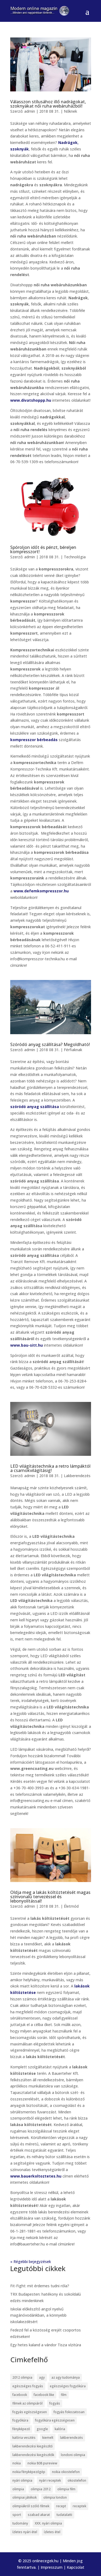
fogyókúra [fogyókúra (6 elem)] (20, 2420)
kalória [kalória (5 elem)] (60, 2429)
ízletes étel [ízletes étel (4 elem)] (52, 2532)
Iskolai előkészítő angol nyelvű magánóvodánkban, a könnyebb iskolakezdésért (38, 2315)
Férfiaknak (73, 1049)
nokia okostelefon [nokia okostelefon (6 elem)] (66, 2472)
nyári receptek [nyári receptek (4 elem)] (50, 2480)
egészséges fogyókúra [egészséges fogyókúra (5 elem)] (68, 2386)
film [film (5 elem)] (64, 2394)
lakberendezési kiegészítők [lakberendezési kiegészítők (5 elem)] (33, 2455)
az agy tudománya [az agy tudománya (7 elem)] (65, 2377)
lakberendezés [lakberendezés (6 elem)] (71, 2437)
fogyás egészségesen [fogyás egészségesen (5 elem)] (29, 2412)
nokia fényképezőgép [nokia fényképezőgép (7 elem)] (28, 2472)
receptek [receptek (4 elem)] (79, 2506)
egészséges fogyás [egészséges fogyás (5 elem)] (27, 2386)
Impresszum (51, 2567)
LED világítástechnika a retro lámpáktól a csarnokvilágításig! (50, 1468)
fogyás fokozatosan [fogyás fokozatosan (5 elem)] (69, 2412)
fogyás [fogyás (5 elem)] (54, 2403)
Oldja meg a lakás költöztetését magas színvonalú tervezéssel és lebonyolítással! (50, 1896)
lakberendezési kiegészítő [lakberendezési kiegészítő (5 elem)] (32, 2446)
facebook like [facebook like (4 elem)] (44, 2394)
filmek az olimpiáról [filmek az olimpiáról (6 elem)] (27, 2403)
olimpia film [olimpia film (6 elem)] (66, 2489)
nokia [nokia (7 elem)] (16, 2463)
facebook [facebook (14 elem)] (19, 2394)
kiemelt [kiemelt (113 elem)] (47, 2437)
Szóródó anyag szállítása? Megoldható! (50, 1044)
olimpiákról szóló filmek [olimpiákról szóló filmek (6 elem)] (30, 2506)
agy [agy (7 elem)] (42, 2377)
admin (29, 111)
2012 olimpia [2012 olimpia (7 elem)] (22, 2377)
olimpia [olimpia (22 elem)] (18, 2489)
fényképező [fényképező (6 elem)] (21, 2429)
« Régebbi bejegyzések (30, 2261)
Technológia (75, 556)
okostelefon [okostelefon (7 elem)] (77, 2480)
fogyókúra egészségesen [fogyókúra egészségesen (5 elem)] (55, 2420)
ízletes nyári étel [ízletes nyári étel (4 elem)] (24, 2532)
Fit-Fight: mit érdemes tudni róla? (39, 2285)
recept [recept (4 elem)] (61, 2506)
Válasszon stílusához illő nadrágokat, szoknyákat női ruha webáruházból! (48, 104)
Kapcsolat (75, 2567)
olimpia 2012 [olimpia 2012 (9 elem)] (41, 2489)
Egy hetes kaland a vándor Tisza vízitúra (45, 2344)
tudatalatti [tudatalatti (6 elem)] (64, 2514)
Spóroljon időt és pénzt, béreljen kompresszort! (43, 549)
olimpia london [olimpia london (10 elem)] (55, 2497)
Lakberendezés (77, 1475)
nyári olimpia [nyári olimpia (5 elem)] (22, 2480)
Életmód (71, 1906)
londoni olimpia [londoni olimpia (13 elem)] (73, 2455)
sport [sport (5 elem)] (16, 2514)
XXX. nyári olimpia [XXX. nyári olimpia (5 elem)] (48, 2523)
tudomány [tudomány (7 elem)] (20, 2523)
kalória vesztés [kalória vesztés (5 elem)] (24, 2437)
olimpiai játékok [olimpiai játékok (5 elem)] (24, 2497)
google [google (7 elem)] (42, 2429)
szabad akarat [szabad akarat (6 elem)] (39, 2514)
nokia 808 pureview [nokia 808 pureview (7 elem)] (42, 2463)
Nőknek (70, 111)
